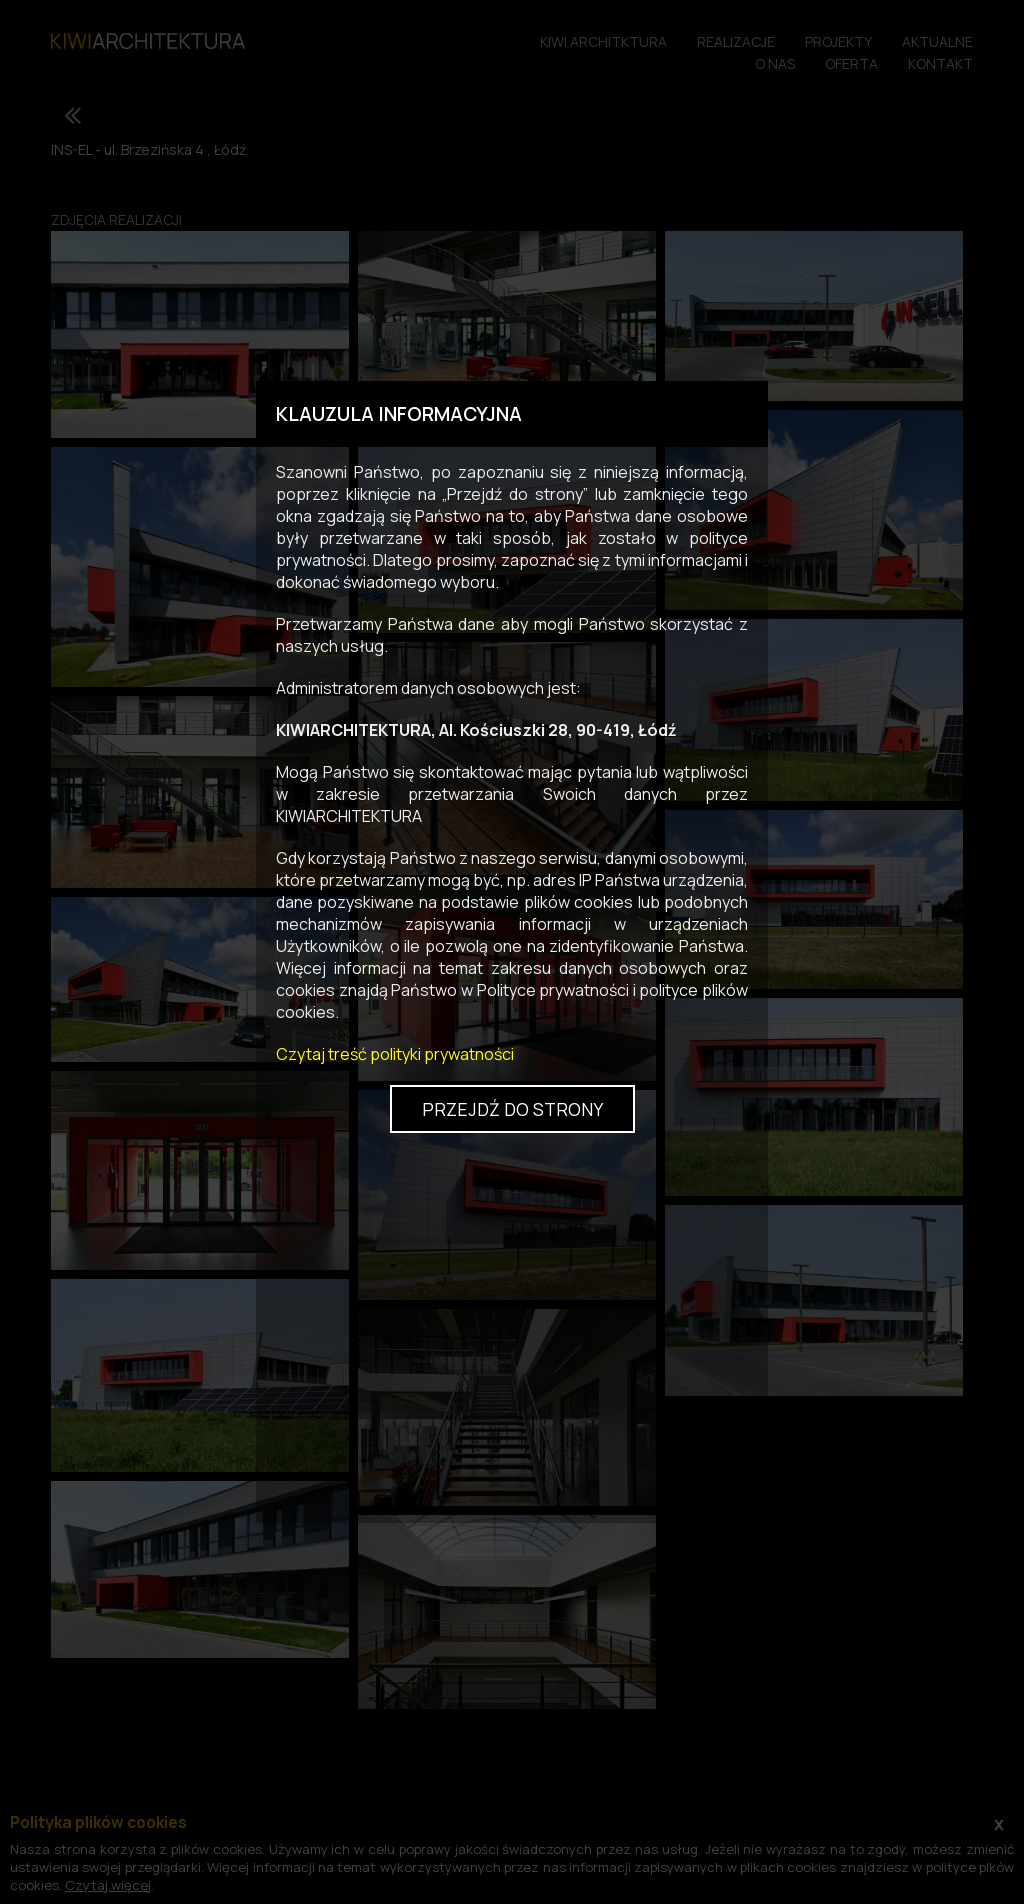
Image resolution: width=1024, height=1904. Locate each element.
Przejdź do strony (512, 1109)
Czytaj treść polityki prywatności (395, 1054)
